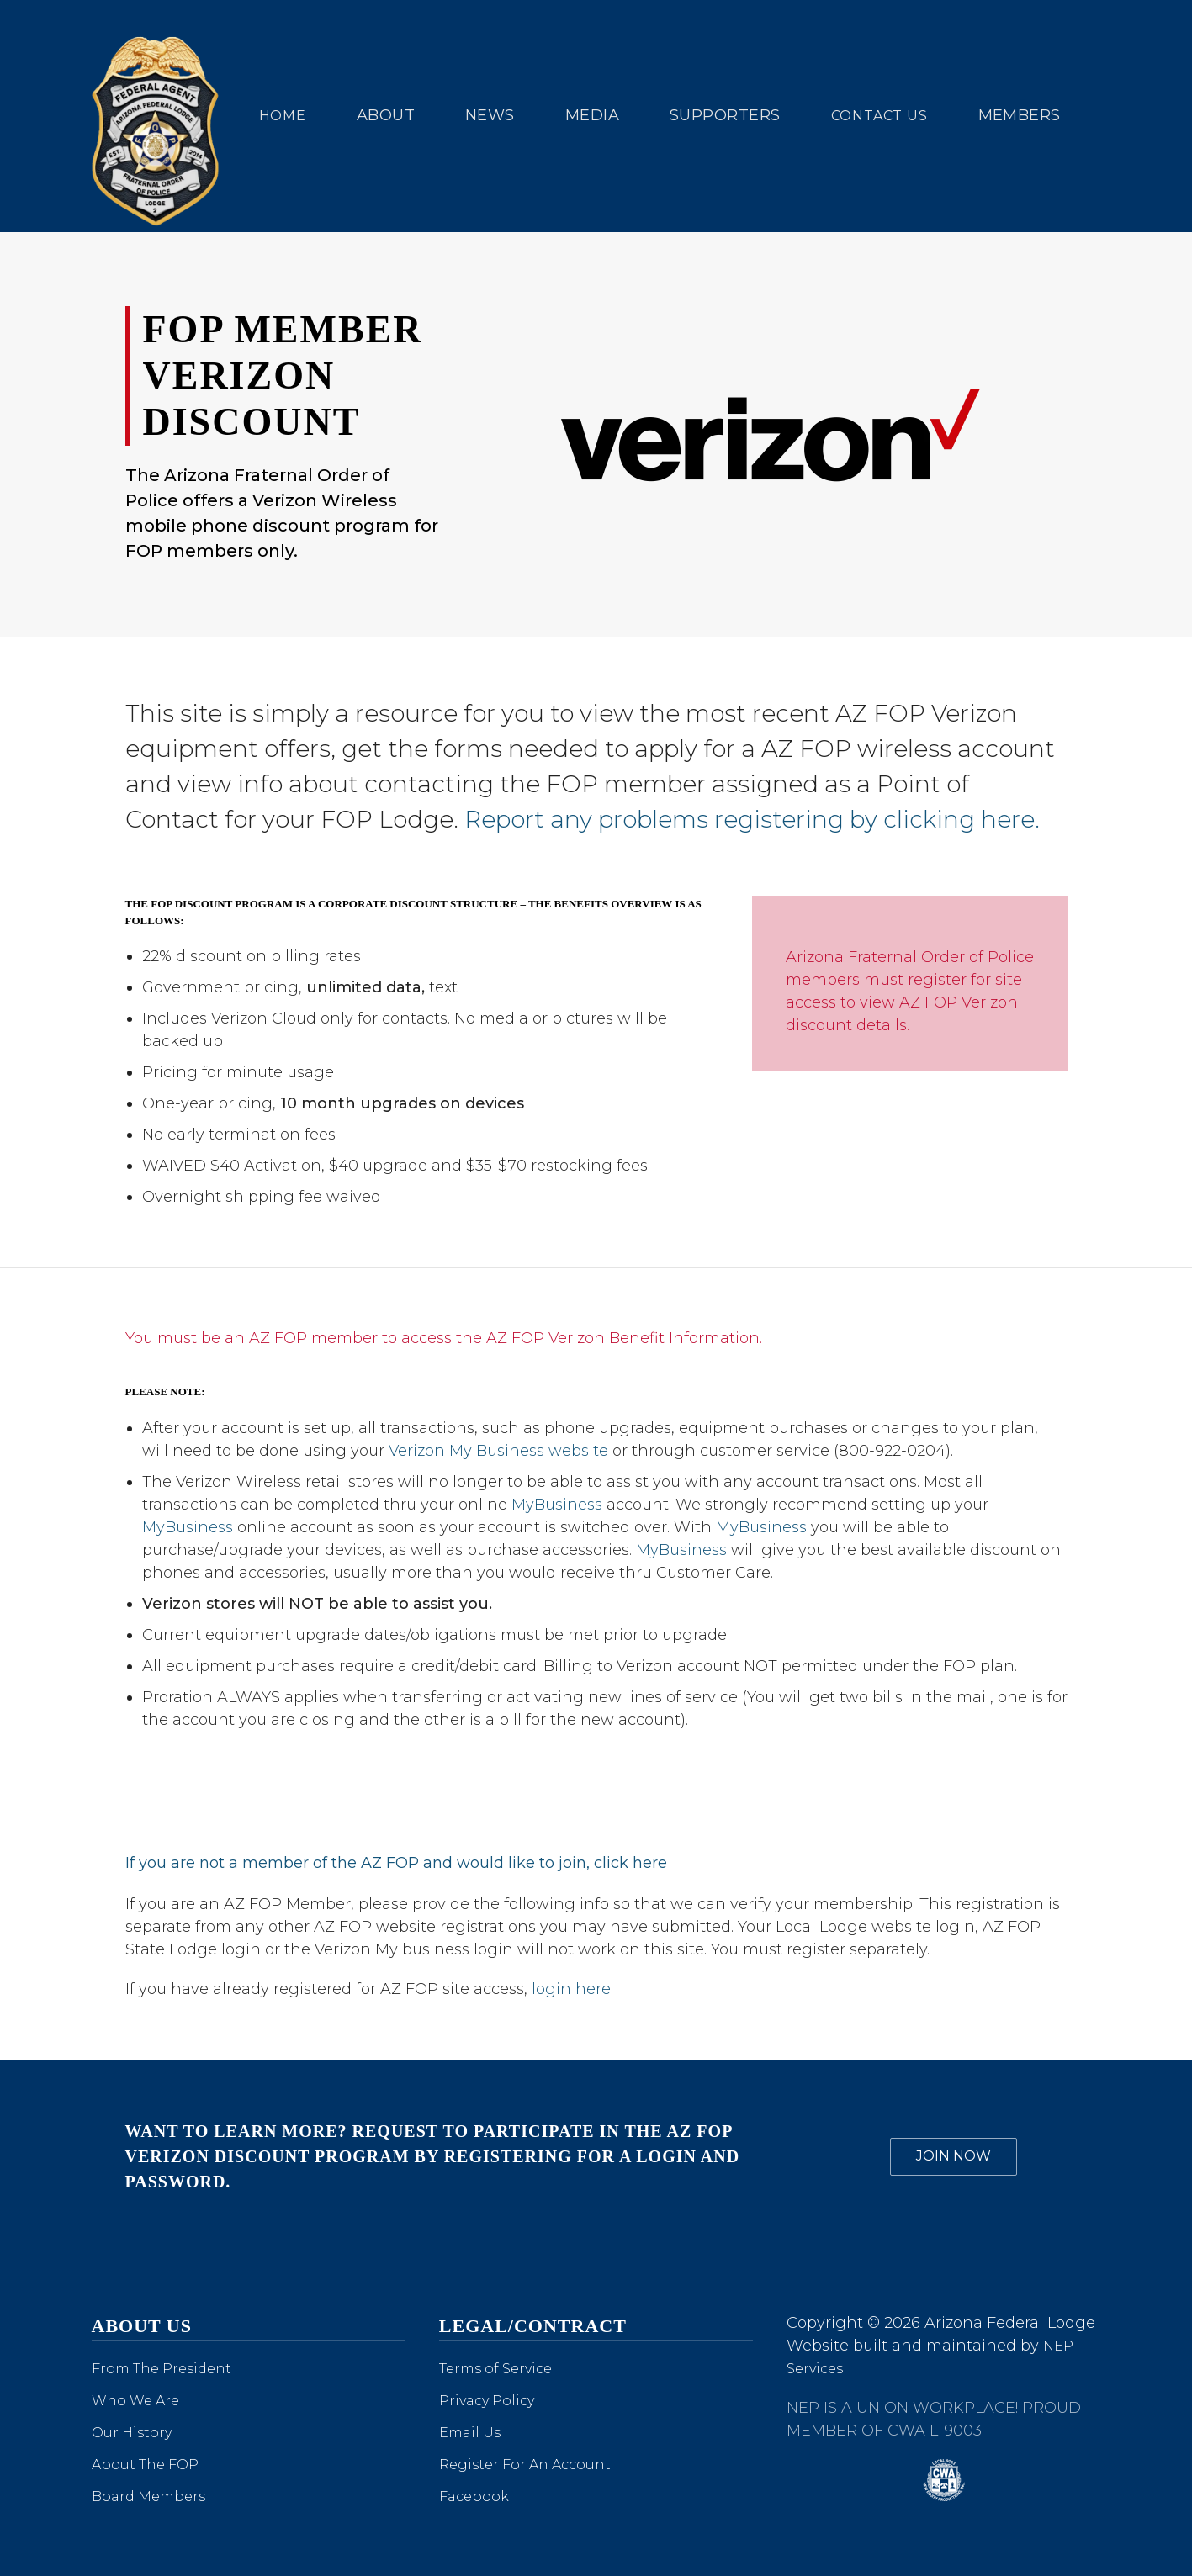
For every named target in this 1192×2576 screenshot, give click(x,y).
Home (282, 116)
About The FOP (145, 2465)
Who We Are (135, 2401)
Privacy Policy (486, 2401)
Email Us (470, 2433)
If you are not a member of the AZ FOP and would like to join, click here (396, 1863)
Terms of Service (495, 2369)
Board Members (148, 2497)
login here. (570, 1989)
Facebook (474, 2497)
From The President (161, 2369)
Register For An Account (525, 2465)
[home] (158, 116)
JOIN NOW (953, 2156)
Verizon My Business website (498, 1450)
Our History (132, 2433)
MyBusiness (556, 1504)
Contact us (879, 116)
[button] (386, 116)
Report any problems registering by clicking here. (752, 819)
